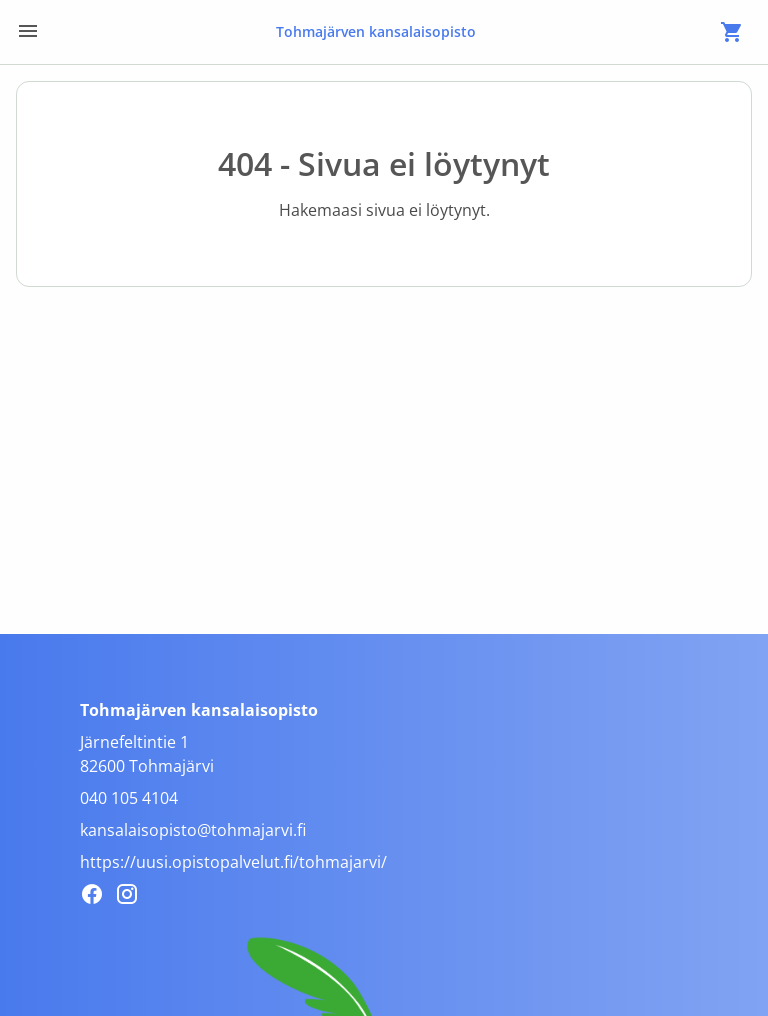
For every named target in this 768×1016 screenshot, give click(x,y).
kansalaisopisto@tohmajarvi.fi (193, 830)
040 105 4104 (129, 798)
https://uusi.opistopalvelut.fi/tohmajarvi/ (233, 862)
